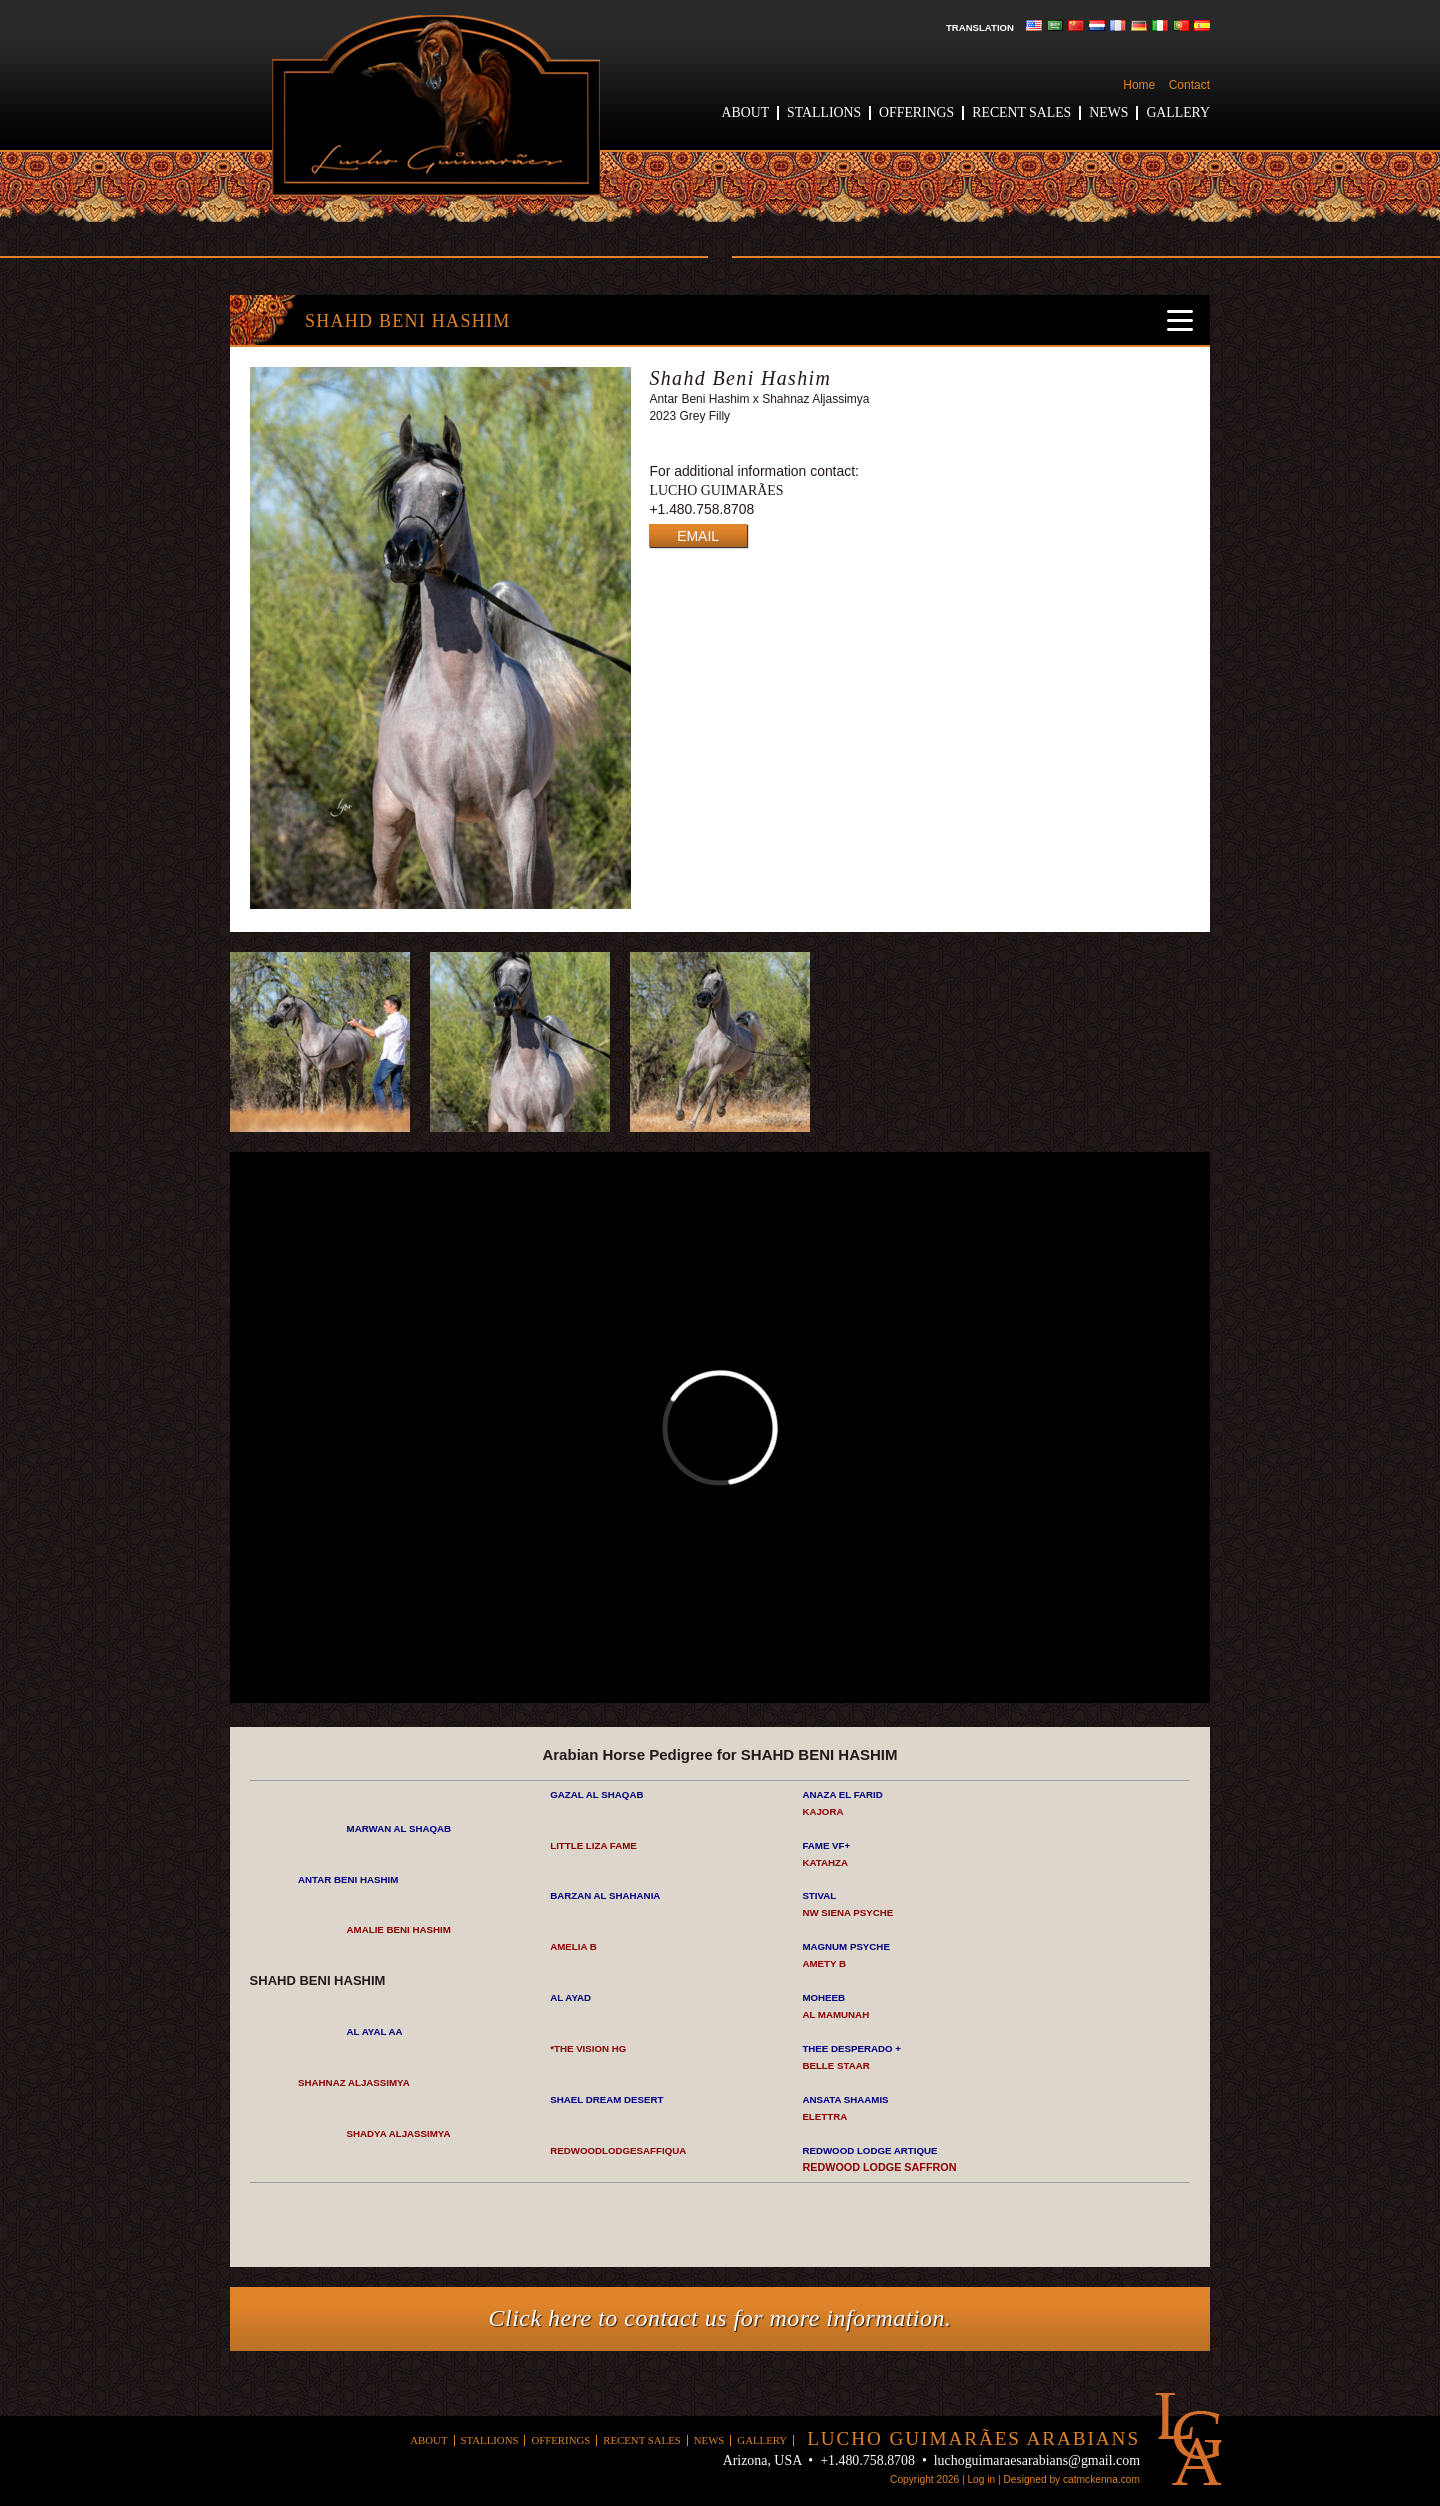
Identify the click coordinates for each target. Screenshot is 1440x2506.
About (746, 112)
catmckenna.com (1101, 2479)
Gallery (1178, 112)
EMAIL (698, 536)
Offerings (916, 112)
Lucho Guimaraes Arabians (436, 105)
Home (1139, 85)
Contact (1189, 85)
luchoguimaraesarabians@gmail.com (1037, 2460)
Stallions (824, 112)
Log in (981, 2479)
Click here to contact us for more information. (720, 2318)
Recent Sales (1021, 112)
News (1108, 112)
